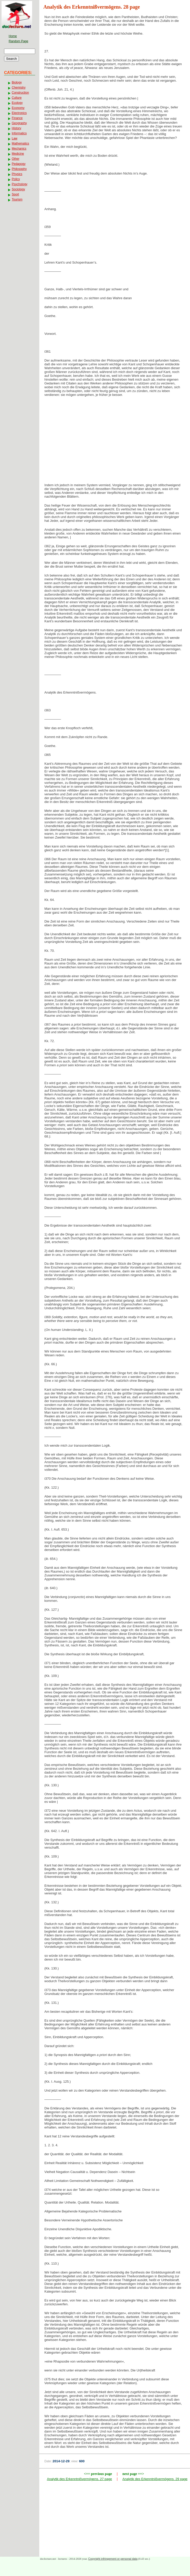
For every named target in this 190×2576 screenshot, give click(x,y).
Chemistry (19, 87)
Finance (17, 118)
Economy (18, 108)
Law (14, 138)
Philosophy (19, 169)
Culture (17, 97)
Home (13, 36)
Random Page (18, 41)
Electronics (19, 113)
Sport (15, 194)
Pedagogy (19, 164)
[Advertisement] (115, 441)
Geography (19, 123)
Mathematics (20, 143)
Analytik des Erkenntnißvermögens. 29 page (154, 2479)
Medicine (18, 153)
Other (15, 159)
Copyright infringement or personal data (112, 2558)
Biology (17, 82)
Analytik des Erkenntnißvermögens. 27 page (79, 2479)
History (16, 128)
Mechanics (19, 148)
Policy (16, 179)
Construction (20, 92)
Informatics (19, 133)
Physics (17, 174)
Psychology (19, 184)
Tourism (17, 199)
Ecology (17, 103)
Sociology (18, 189)
